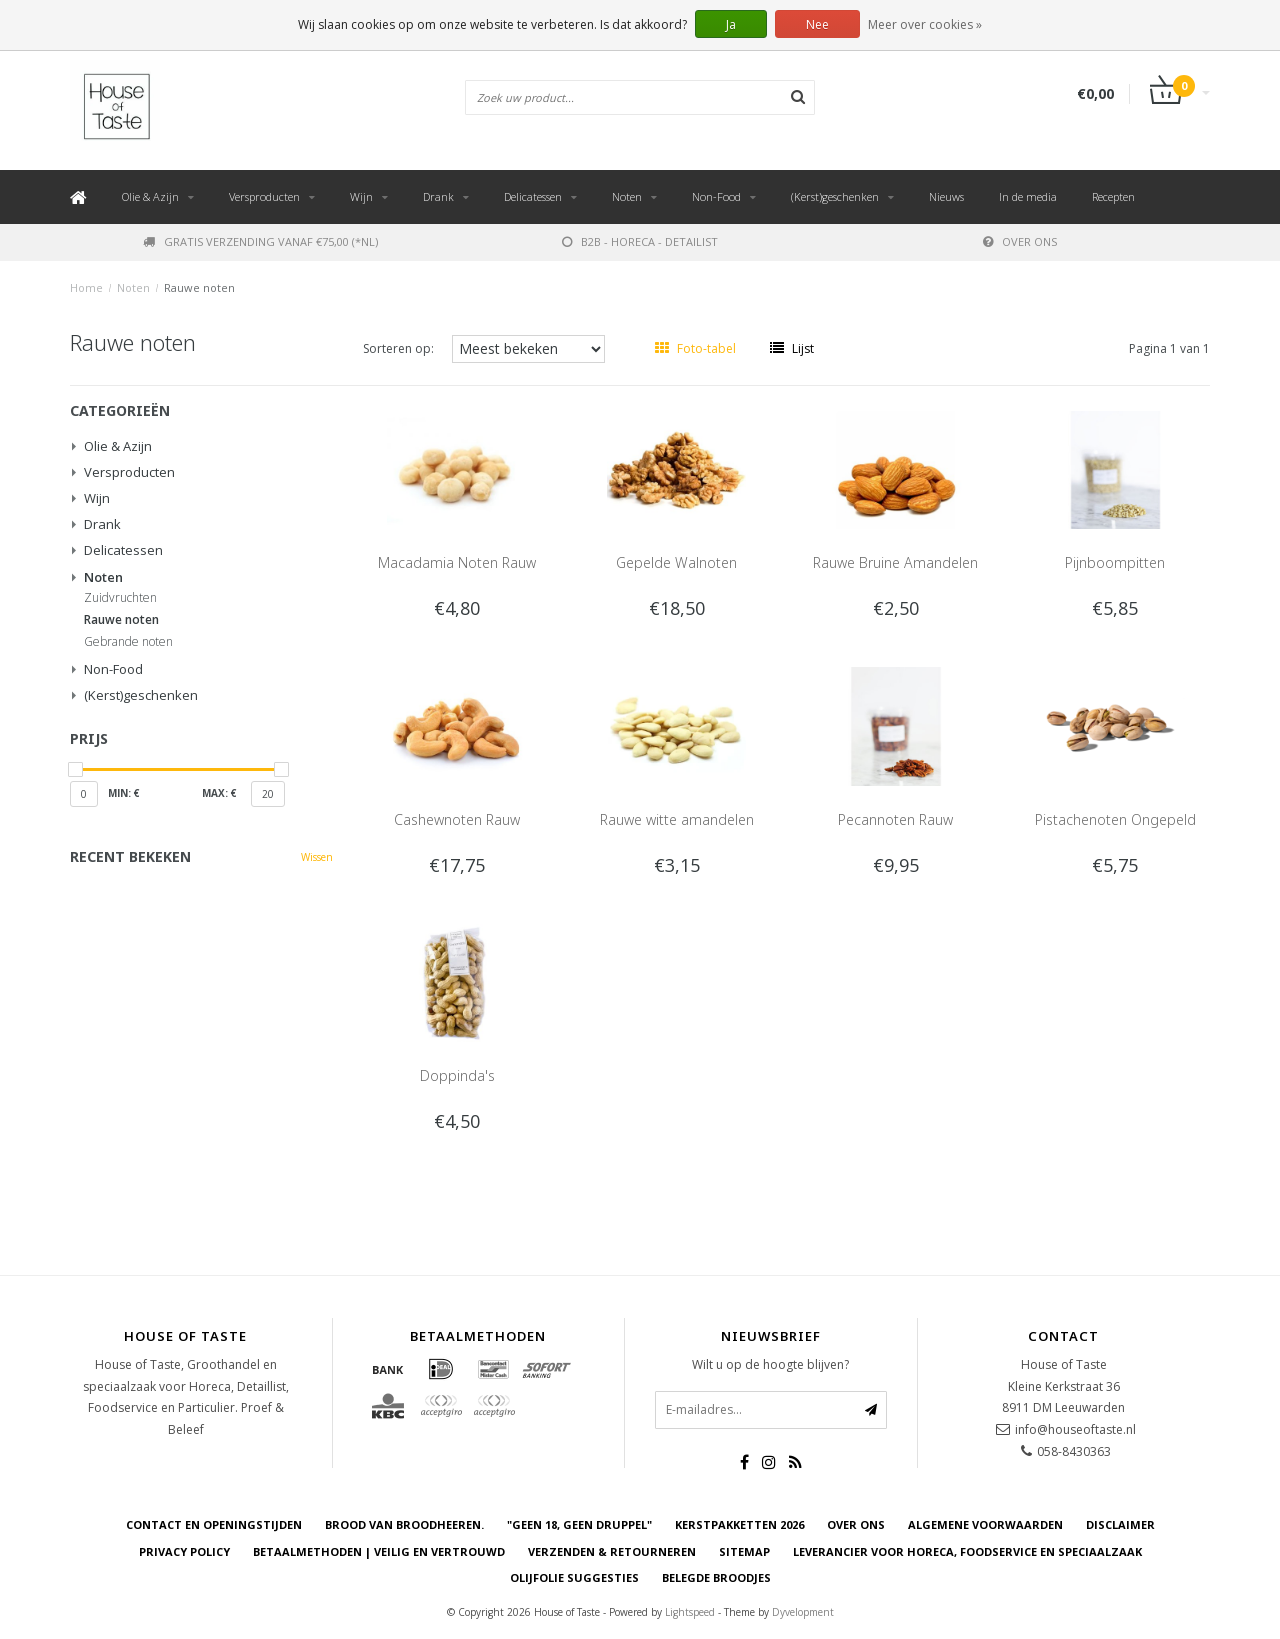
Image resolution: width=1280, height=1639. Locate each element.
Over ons (1020, 241)
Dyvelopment (803, 1612)
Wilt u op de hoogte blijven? (770, 1364)
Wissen (317, 857)
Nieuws (946, 196)
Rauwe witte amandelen (677, 819)
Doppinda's (457, 1075)
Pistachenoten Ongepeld (1115, 819)
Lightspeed (690, 1612)
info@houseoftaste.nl (1075, 1429)
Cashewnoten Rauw (457, 819)
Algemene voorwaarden (985, 1524)
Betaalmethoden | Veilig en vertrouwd (379, 1551)
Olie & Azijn (150, 196)
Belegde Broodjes (716, 1577)
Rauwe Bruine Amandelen (895, 562)
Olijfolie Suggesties (574, 1577)
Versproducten (264, 196)
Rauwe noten (199, 287)
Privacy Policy (184, 1551)
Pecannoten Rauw (895, 819)
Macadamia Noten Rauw (457, 562)
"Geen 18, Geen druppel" (579, 1524)
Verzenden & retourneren (612, 1551)
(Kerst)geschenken (835, 196)
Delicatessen (533, 196)
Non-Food (716, 196)
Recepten (1113, 196)
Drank (438, 196)
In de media (1028, 196)
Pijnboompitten (1115, 562)
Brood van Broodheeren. (404, 1524)
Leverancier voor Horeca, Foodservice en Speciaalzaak (967, 1551)
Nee (817, 24)
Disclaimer (1120, 1524)
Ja (731, 24)
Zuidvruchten (120, 598)
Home (86, 287)
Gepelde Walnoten (676, 562)
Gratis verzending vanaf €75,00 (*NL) (260, 241)
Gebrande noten (128, 642)
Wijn (361, 196)
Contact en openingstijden (214, 1524)
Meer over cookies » (925, 24)
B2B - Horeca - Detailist (640, 241)
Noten (627, 196)
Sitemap (744, 1551)
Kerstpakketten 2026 (739, 1524)
